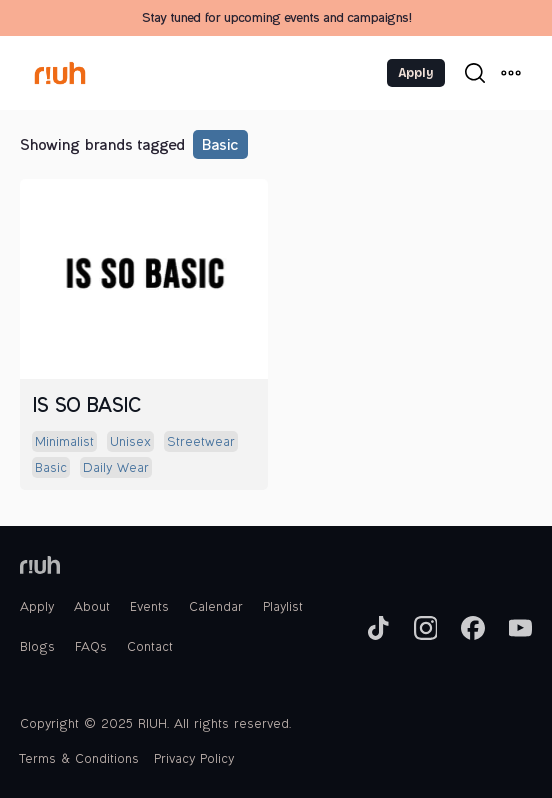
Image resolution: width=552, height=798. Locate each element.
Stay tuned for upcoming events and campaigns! (276, 19)
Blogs (37, 648)
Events (149, 608)
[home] (81, 73)
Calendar (216, 608)
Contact (150, 648)
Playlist (283, 608)
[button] (511, 73)
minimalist (64, 443)
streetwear (201, 443)
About (92, 608)
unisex (130, 443)
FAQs (91, 648)
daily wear (116, 469)
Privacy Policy (194, 760)
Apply (416, 73)
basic (219, 146)
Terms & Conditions (79, 760)
